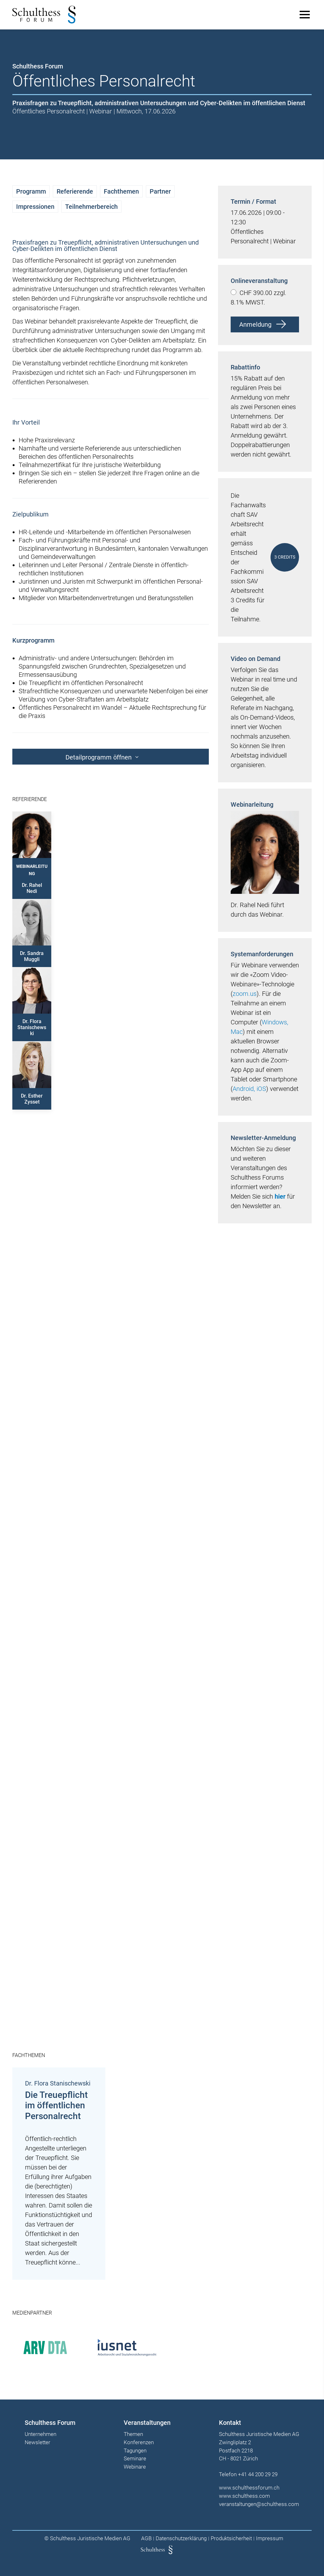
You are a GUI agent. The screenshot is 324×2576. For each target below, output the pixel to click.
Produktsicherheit (231, 2540)
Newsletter (38, 2445)
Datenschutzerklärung (181, 2540)
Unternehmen (41, 2436)
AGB (146, 2540)
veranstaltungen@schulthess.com (258, 2506)
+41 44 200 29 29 (257, 2476)
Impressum (269, 2540)
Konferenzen (139, 2445)
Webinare (135, 2469)
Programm (31, 191)
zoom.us (244, 1002)
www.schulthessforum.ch (248, 2490)
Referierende (75, 191)
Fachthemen (121, 191)
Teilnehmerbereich (91, 206)
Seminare (135, 2461)
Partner (160, 191)
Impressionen (35, 206)
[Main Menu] (304, 15)
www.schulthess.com (243, 2498)
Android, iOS (249, 1097)
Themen (133, 2436)
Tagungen (135, 2453)
